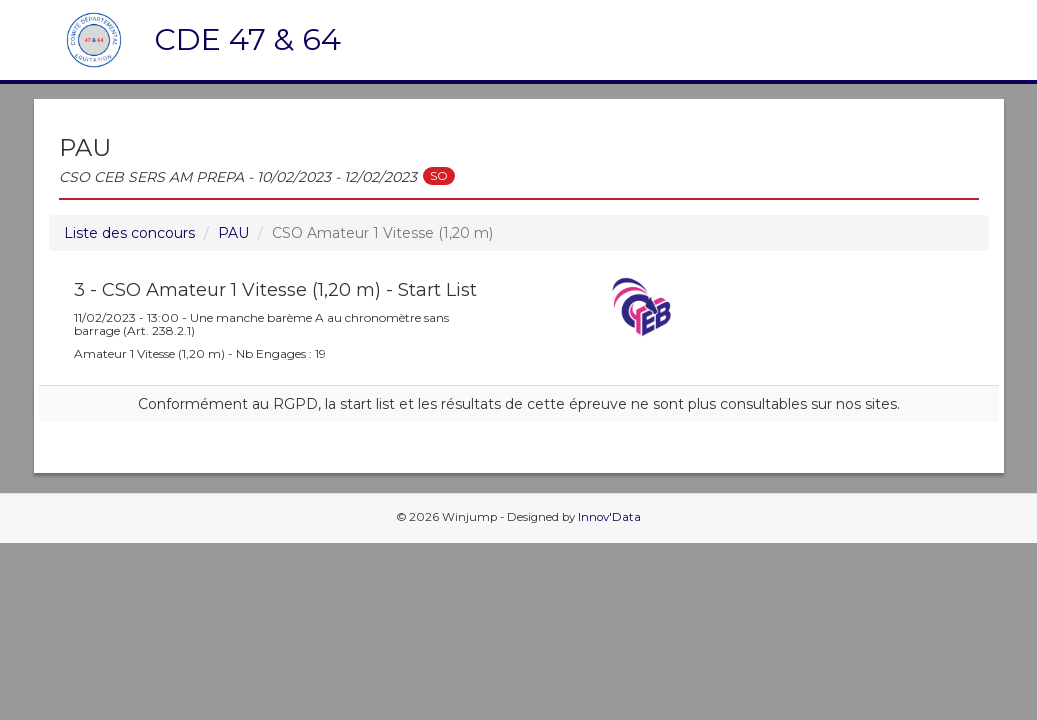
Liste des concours (129, 233)
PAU (233, 233)
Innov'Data (609, 517)
